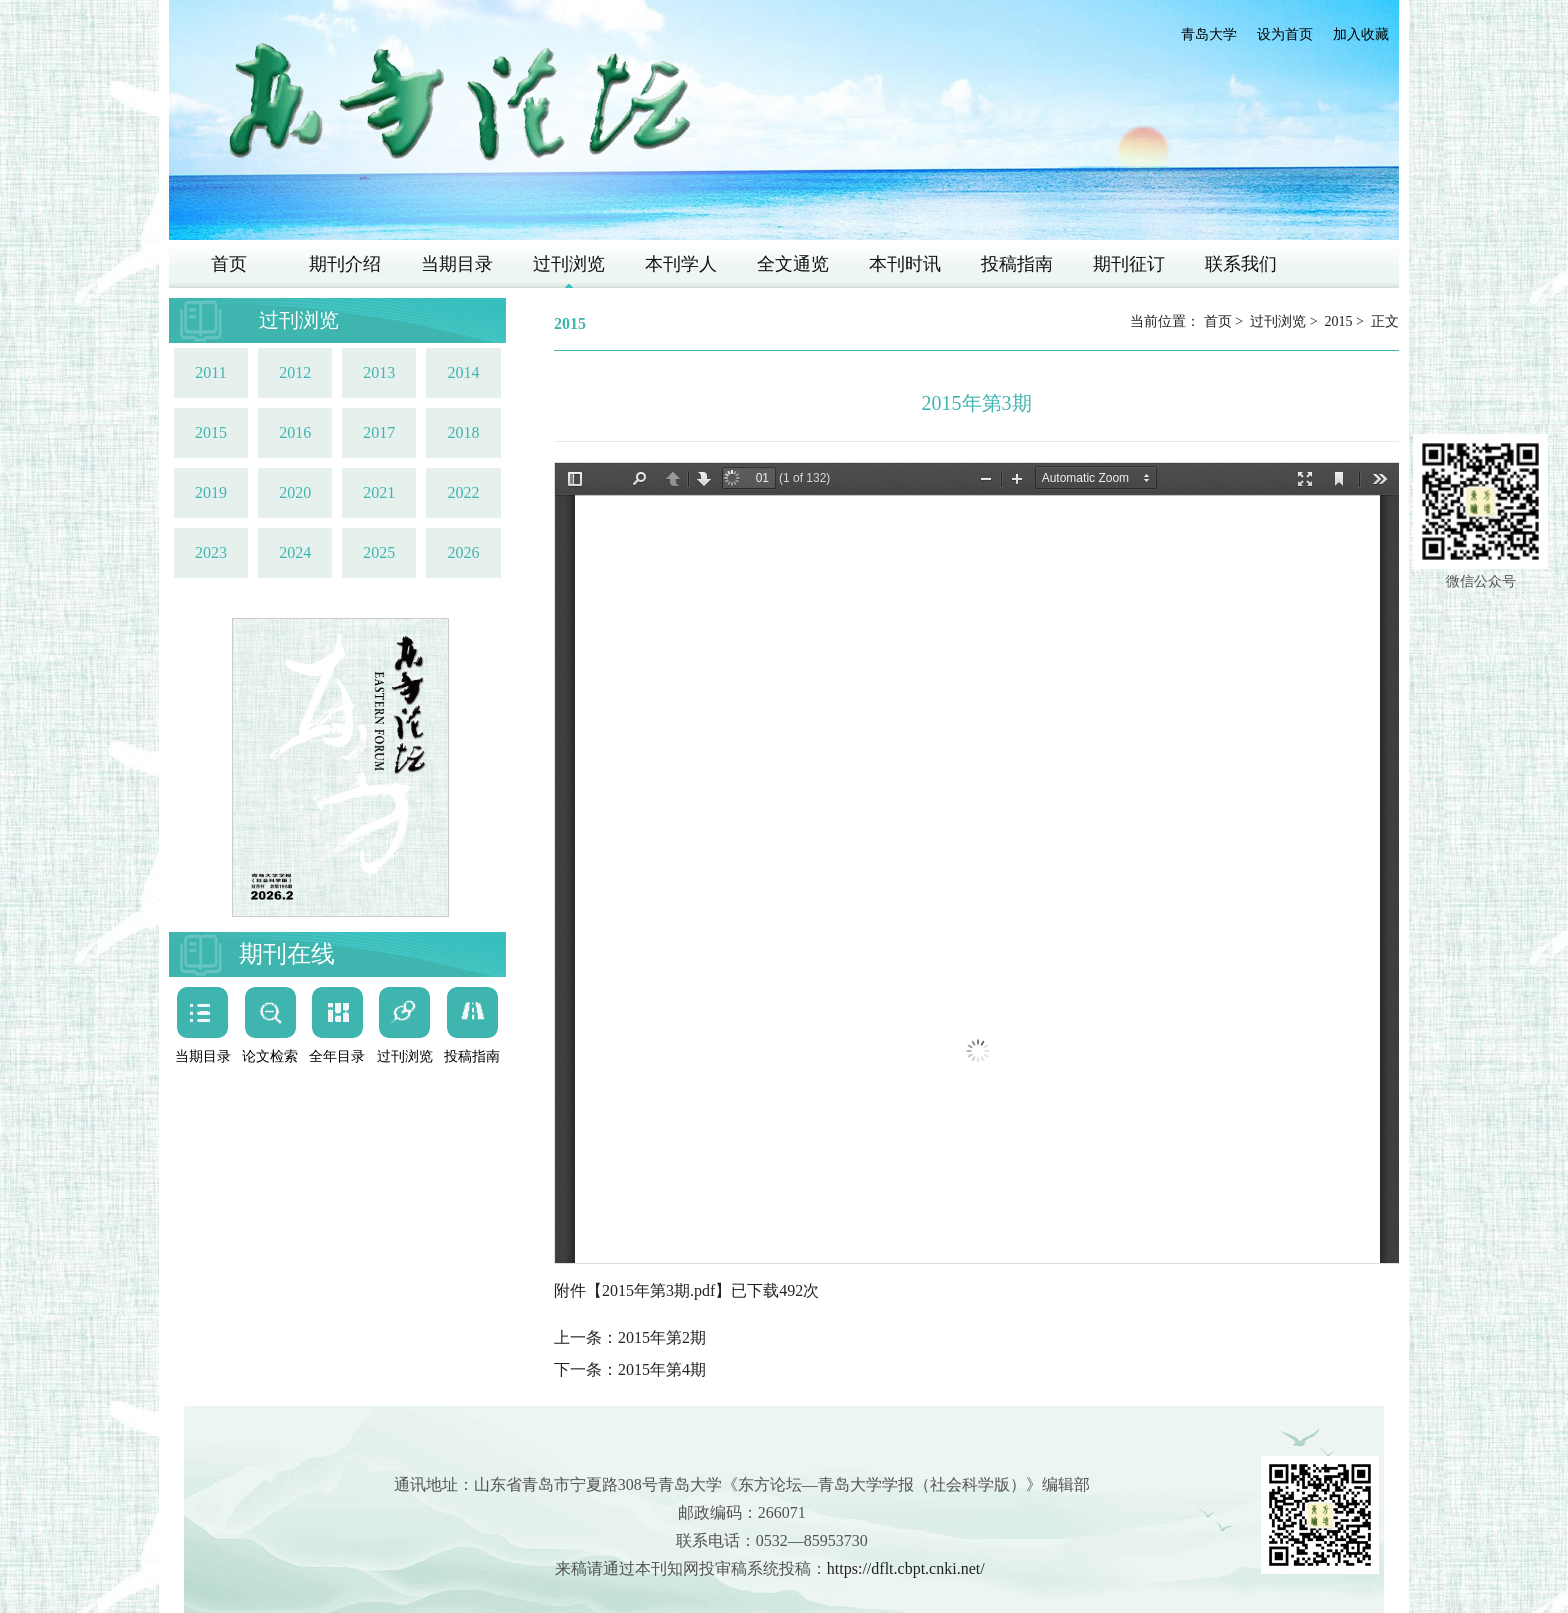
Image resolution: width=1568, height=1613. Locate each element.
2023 (211, 552)
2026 (463, 552)
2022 (463, 492)
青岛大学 (1209, 34)
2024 (295, 552)
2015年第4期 (662, 1369)
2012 (295, 372)
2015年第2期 (662, 1337)
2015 (211, 432)
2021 (379, 492)
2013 (379, 372)
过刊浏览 (569, 264)
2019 (211, 492)
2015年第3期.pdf (658, 1290)
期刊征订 (1129, 264)
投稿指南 (1017, 264)
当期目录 (457, 264)
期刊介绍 (345, 264)
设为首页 (1285, 34)
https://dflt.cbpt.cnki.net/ (906, 1568)
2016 (295, 432)
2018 (463, 432)
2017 (379, 432)
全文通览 (793, 264)
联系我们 (1241, 264)
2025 (379, 552)
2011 (210, 372)
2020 (295, 492)
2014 (463, 372)
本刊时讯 (905, 264)
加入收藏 (1361, 34)
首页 (229, 264)
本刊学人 (681, 264)
